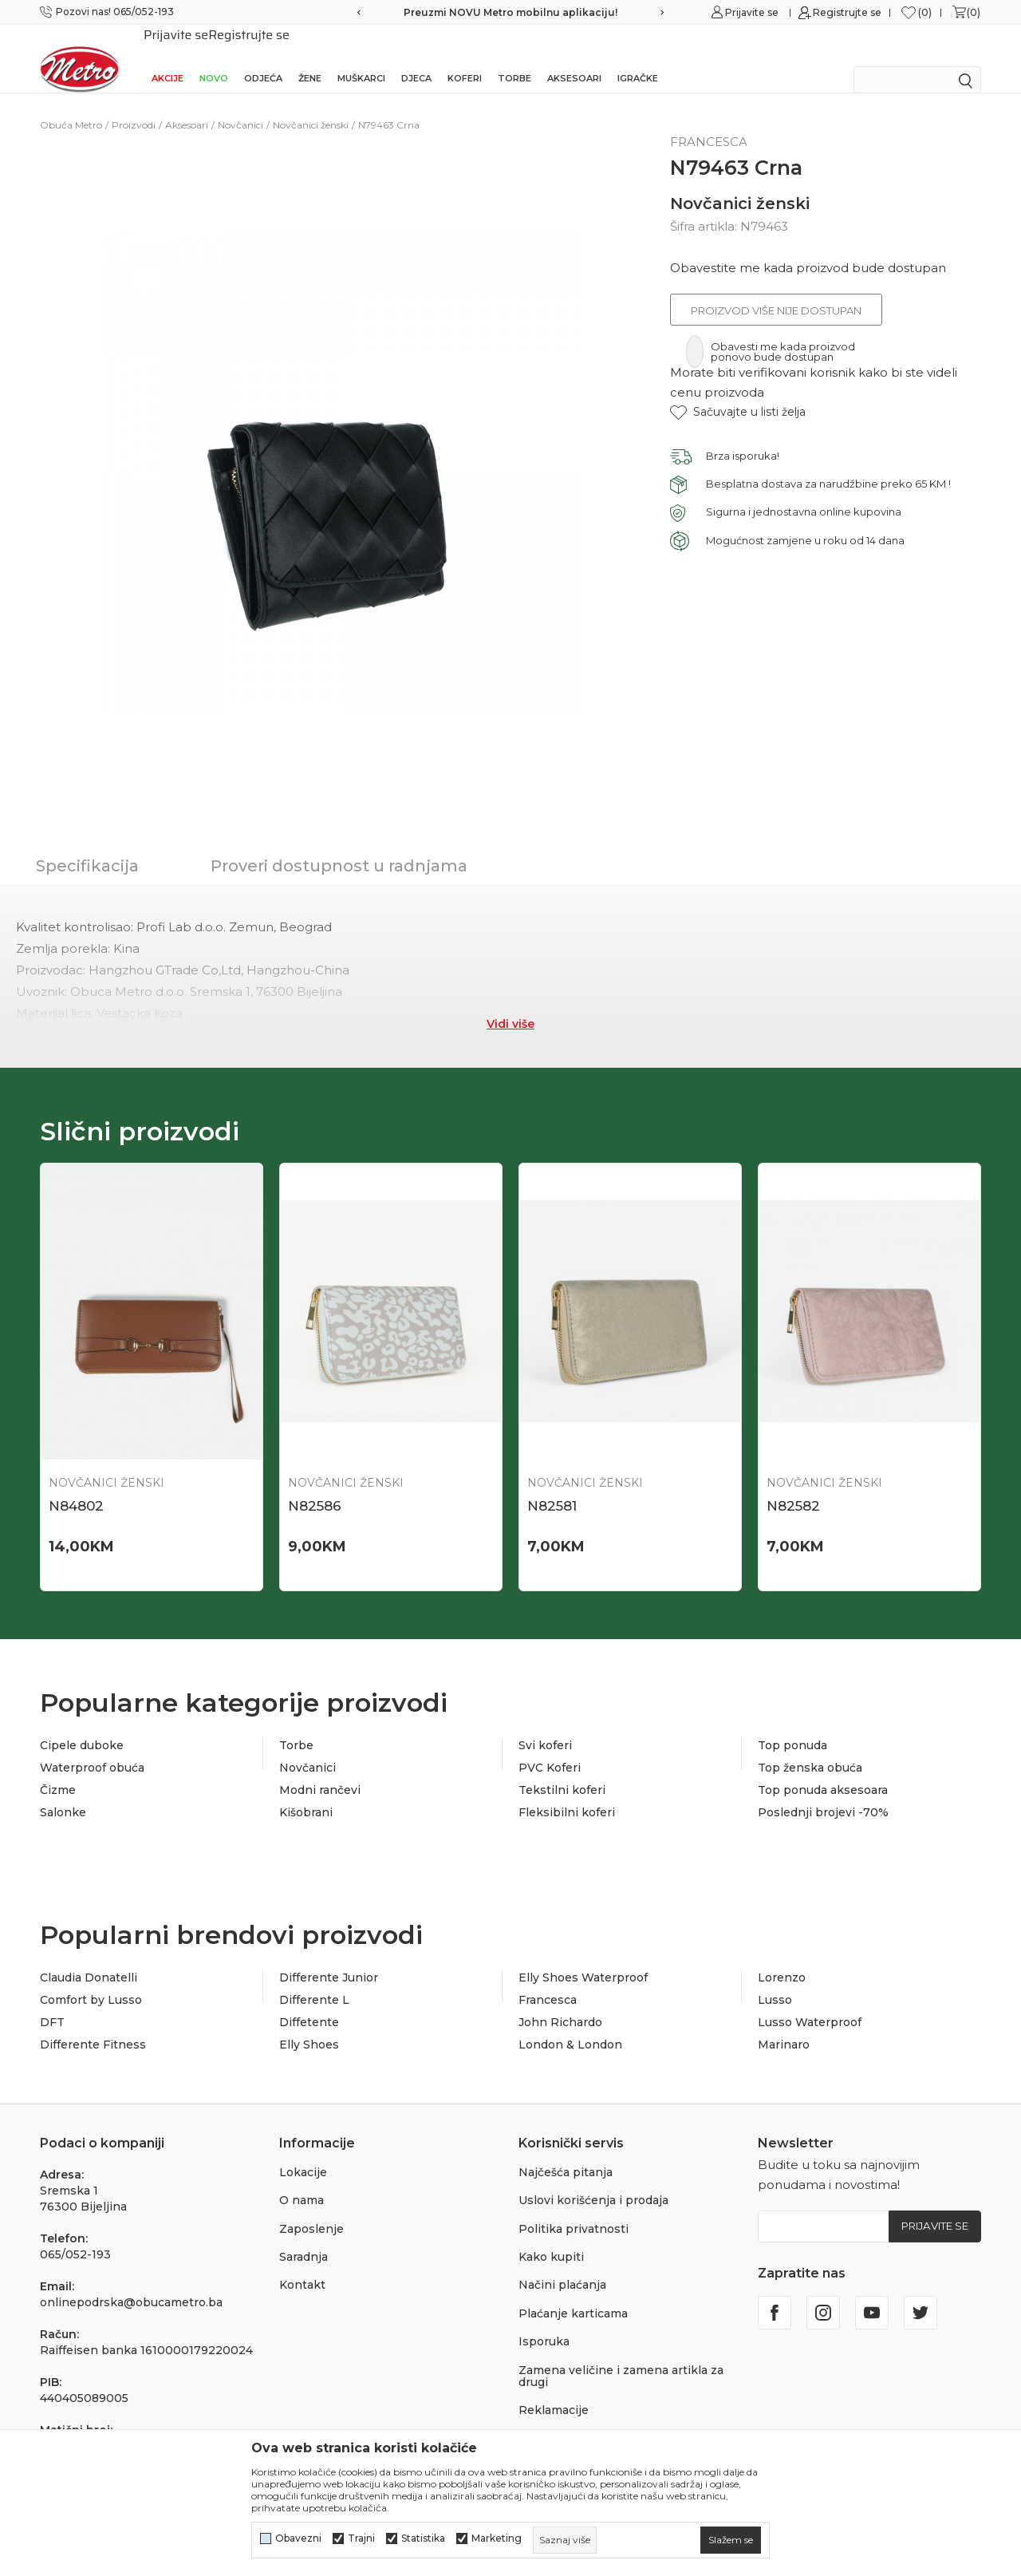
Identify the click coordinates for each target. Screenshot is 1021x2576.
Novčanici (240, 104)
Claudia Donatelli (88, 1957)
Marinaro (784, 2024)
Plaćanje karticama (573, 2293)
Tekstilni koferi (561, 1770)
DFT (52, 2002)
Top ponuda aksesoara (823, 1770)
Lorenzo (782, 1957)
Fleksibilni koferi (566, 1792)
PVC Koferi (549, 1747)
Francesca (547, 1980)
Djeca (416, 57)
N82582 (793, 1485)
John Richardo (560, 2002)
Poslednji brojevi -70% (823, 1792)
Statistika (423, 2538)
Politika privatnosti (573, 2208)
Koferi (464, 57)
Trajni (361, 2538)
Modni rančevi (320, 1770)
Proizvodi (134, 104)
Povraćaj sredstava (572, 2418)
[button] (738, 391)
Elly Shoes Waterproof (583, 1957)
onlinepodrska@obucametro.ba (131, 2282)
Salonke (63, 1792)
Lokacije (303, 2152)
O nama (301, 2180)
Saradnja (303, 2237)
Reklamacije (553, 2390)
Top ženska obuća (810, 1747)
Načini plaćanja (562, 2265)
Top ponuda (792, 1725)
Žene (309, 57)
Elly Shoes (309, 2024)
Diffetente (309, 2002)
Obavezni (298, 2538)
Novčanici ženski (311, 104)
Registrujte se (847, 12)
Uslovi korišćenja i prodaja (593, 2180)
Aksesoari (574, 57)
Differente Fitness (93, 2024)
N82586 (314, 1485)
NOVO (213, 57)
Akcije (167, 57)
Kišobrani (306, 1792)
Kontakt (302, 2265)
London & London (570, 2024)
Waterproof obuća (92, 1747)
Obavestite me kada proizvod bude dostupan (808, 247)
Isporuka (544, 2321)
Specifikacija (87, 845)
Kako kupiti (551, 2237)
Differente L (314, 1980)
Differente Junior (328, 1957)
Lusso (775, 1980)
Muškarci (361, 57)
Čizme (58, 1770)
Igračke (637, 57)
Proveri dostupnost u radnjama (339, 845)
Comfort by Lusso (91, 1980)
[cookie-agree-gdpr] (730, 2540)
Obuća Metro (71, 104)
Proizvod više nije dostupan (776, 289)
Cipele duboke (82, 1725)
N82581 (552, 1485)
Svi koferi (545, 1725)
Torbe (514, 57)
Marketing (496, 2538)
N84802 (76, 1485)
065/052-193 (75, 2234)
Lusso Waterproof (809, 2002)
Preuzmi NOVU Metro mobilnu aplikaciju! (510, 12)
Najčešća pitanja (565, 2152)
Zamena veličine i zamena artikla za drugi (620, 2355)
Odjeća (263, 57)
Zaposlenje (311, 2208)
